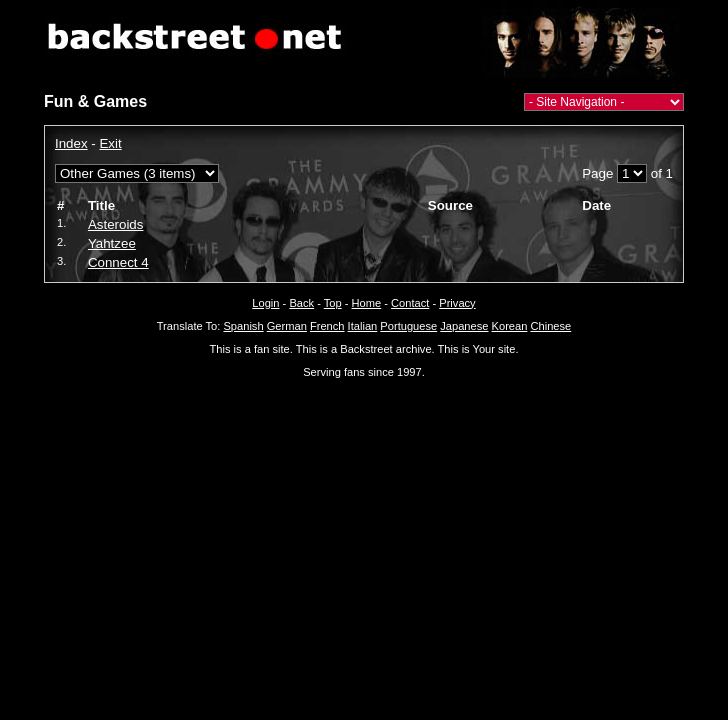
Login (265, 303)
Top (333, 303)
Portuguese (408, 326)
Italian (363, 326)
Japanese (464, 326)
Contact (410, 303)
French (327, 326)
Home (367, 303)
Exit (110, 143)
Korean (510, 326)
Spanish (243, 326)
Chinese (550, 326)
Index (71, 143)
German (287, 326)
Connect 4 (118, 262)
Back (301, 303)
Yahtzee (112, 243)
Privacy (457, 303)
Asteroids (116, 224)
